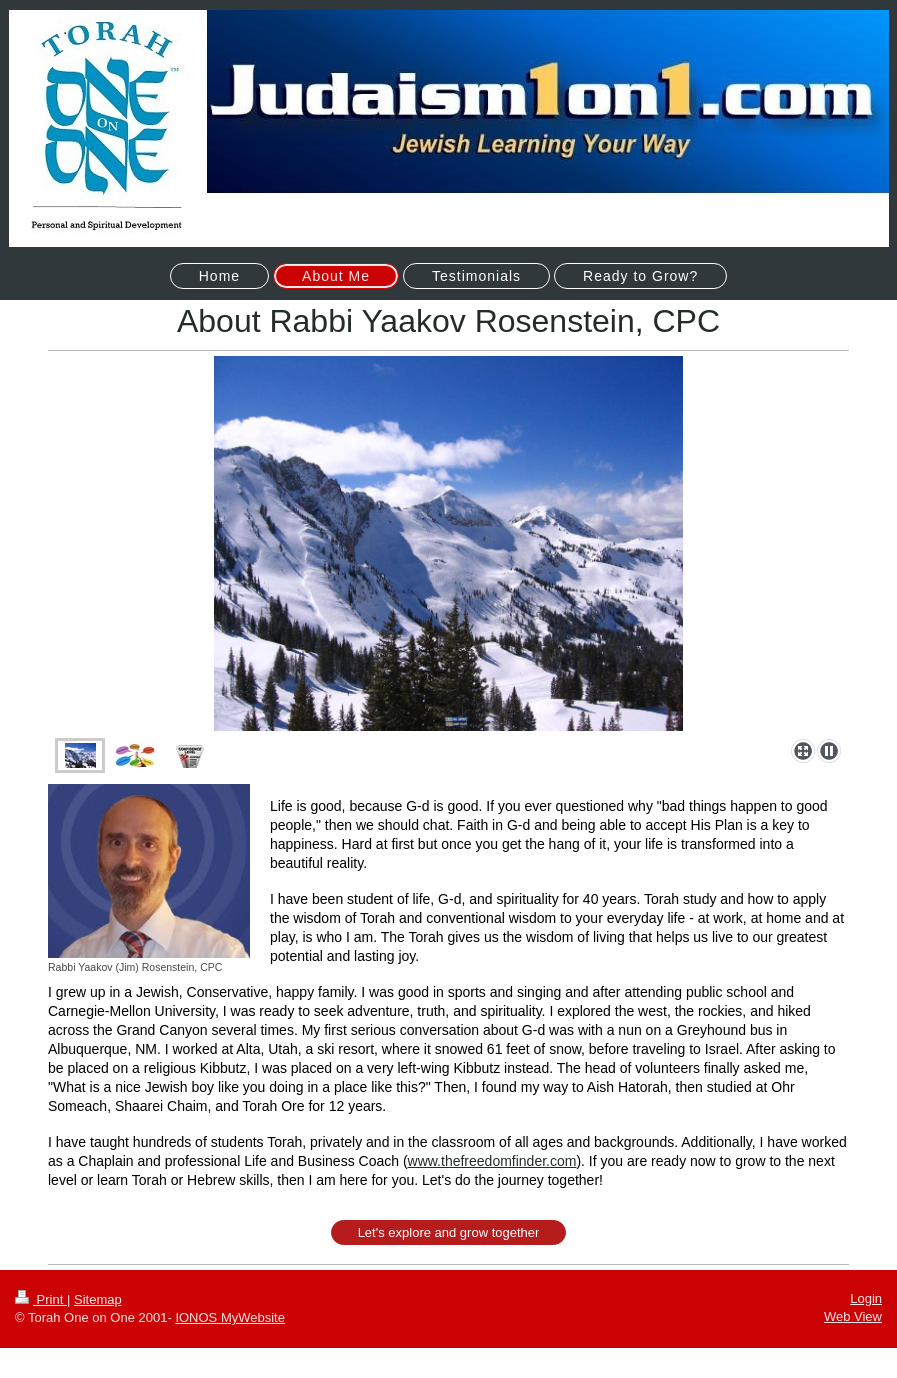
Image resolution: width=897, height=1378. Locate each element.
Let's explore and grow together (449, 1232)
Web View (853, 1316)
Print (41, 1299)
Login (866, 1298)
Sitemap (98, 1299)
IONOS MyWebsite (230, 1317)
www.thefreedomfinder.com (492, 1161)
